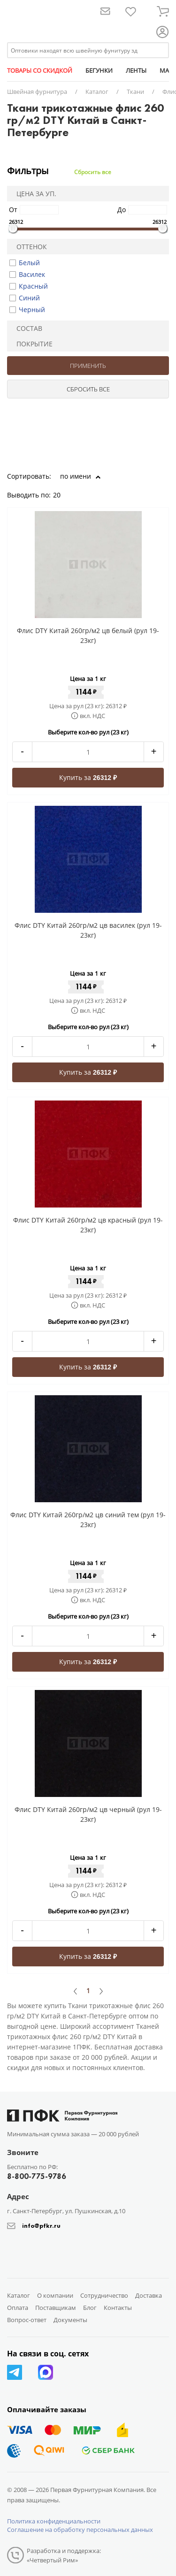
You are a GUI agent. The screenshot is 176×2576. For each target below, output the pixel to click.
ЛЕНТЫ (136, 70)
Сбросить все (92, 172)
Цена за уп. (33, 193)
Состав (26, 328)
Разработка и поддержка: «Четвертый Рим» (64, 2555)
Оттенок (28, 246)
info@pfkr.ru (41, 2226)
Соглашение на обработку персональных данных (80, 2529)
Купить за (88, 777)
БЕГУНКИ (99, 70)
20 (60, 494)
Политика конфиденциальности (53, 2521)
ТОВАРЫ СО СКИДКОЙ (39, 70)
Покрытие (31, 343)
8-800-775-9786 (36, 2176)
